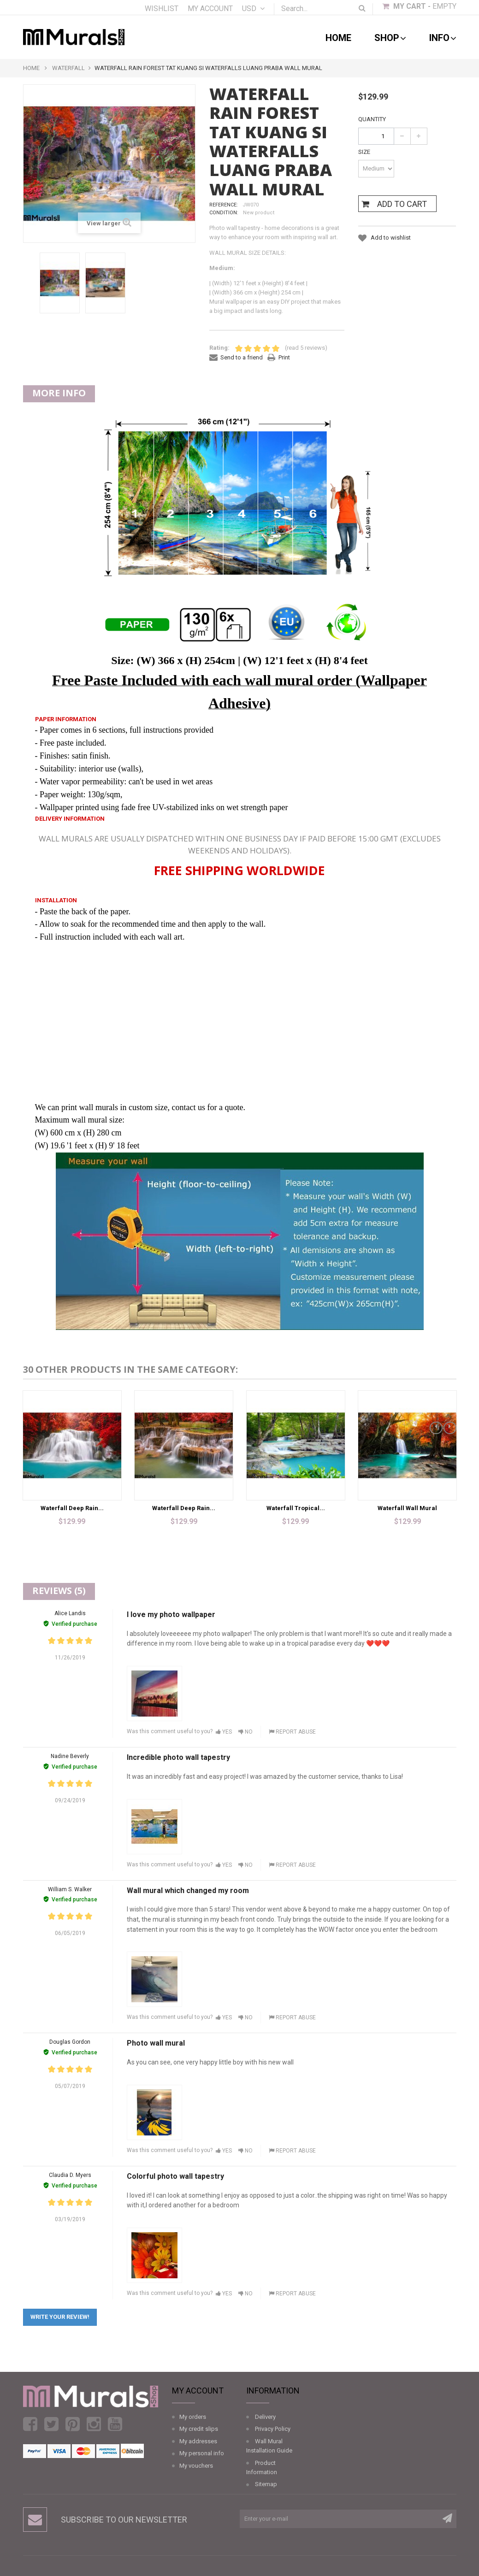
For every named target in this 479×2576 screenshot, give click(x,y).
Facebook (30, 2424)
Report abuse (292, 1732)
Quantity (372, 119)
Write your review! (59, 2316)
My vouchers (196, 2465)
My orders (192, 2416)
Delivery (265, 2416)
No (245, 1732)
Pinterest (72, 2424)
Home (338, 37)
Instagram (94, 2424)
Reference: (223, 205)
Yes (224, 1732)
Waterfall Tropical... (295, 1508)
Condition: (223, 213)
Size (365, 151)
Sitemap (266, 2484)
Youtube (115, 2424)
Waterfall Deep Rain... (72, 1508)
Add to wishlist (390, 237)
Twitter (51, 2424)
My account (210, 8)
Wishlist (161, 8)
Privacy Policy (272, 2428)
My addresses (198, 2441)
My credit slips (198, 2428)
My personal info (201, 2453)
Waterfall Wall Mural (407, 1508)
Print (284, 357)
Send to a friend (241, 357)
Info (442, 37)
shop (390, 37)
